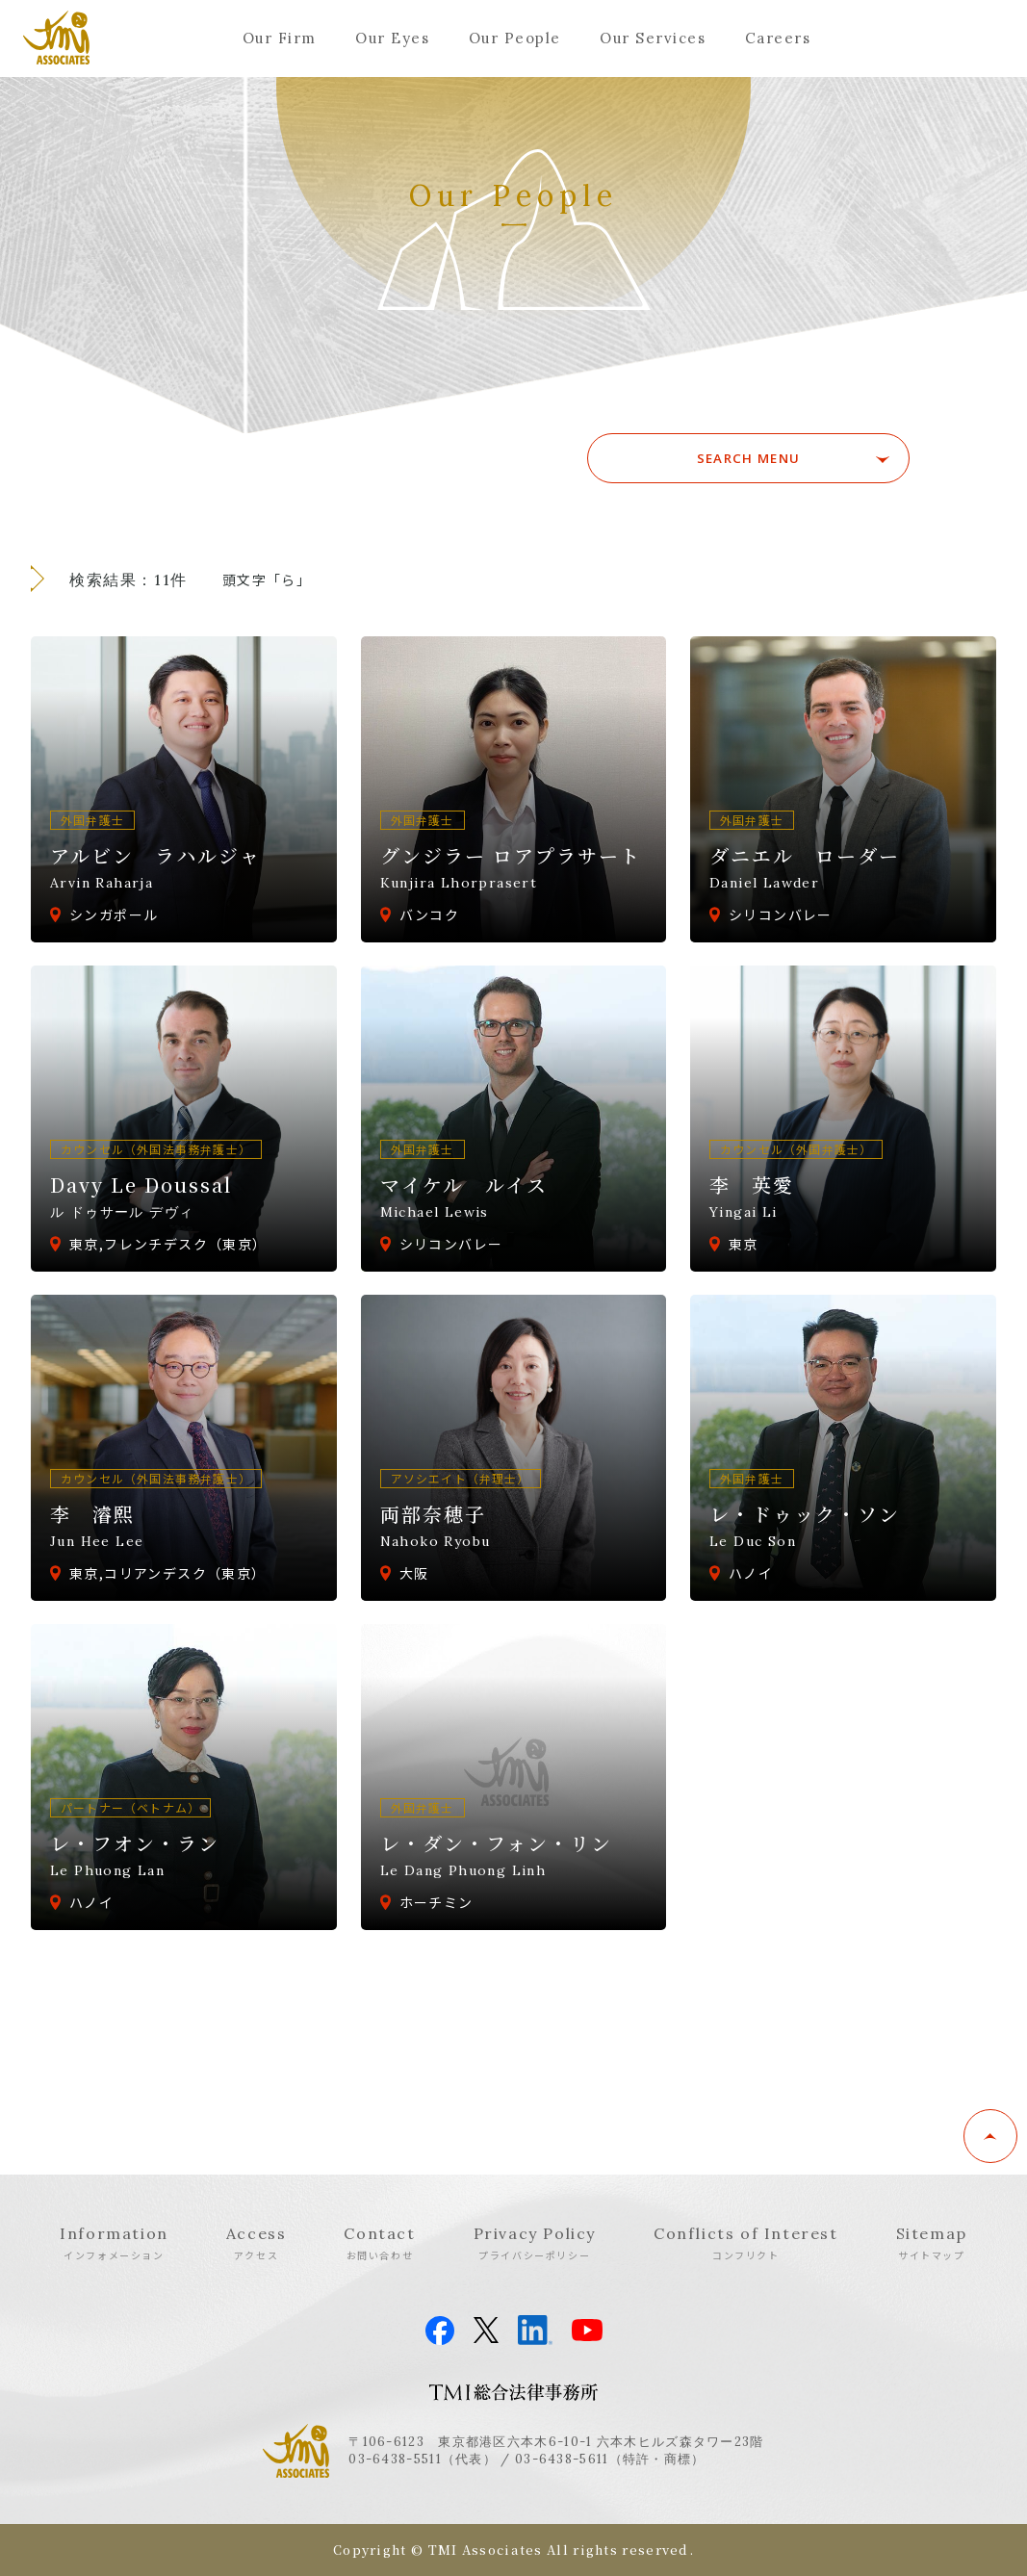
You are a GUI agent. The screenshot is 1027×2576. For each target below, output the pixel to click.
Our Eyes (392, 38)
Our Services (653, 38)
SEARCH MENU (774, 458)
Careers (778, 38)
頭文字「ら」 (266, 579)
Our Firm (280, 38)
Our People (515, 38)
